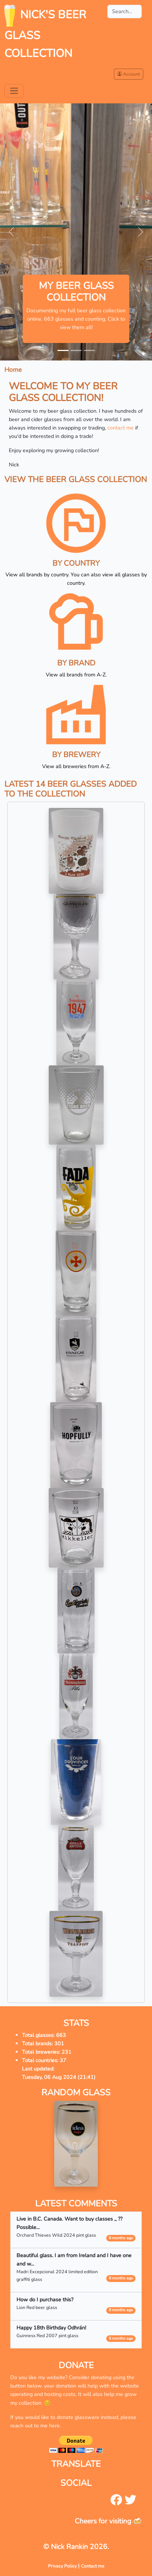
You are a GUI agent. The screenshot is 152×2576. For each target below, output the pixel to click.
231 (66, 2052)
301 (59, 2043)
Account (128, 74)
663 (61, 2035)
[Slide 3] (89, 350)
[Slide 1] (63, 350)
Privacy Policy (62, 2566)
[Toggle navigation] (14, 91)
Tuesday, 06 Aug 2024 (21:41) (59, 2077)
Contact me (92, 2566)
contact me (120, 427)
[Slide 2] (76, 350)
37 (63, 2060)
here (54, 2425)
